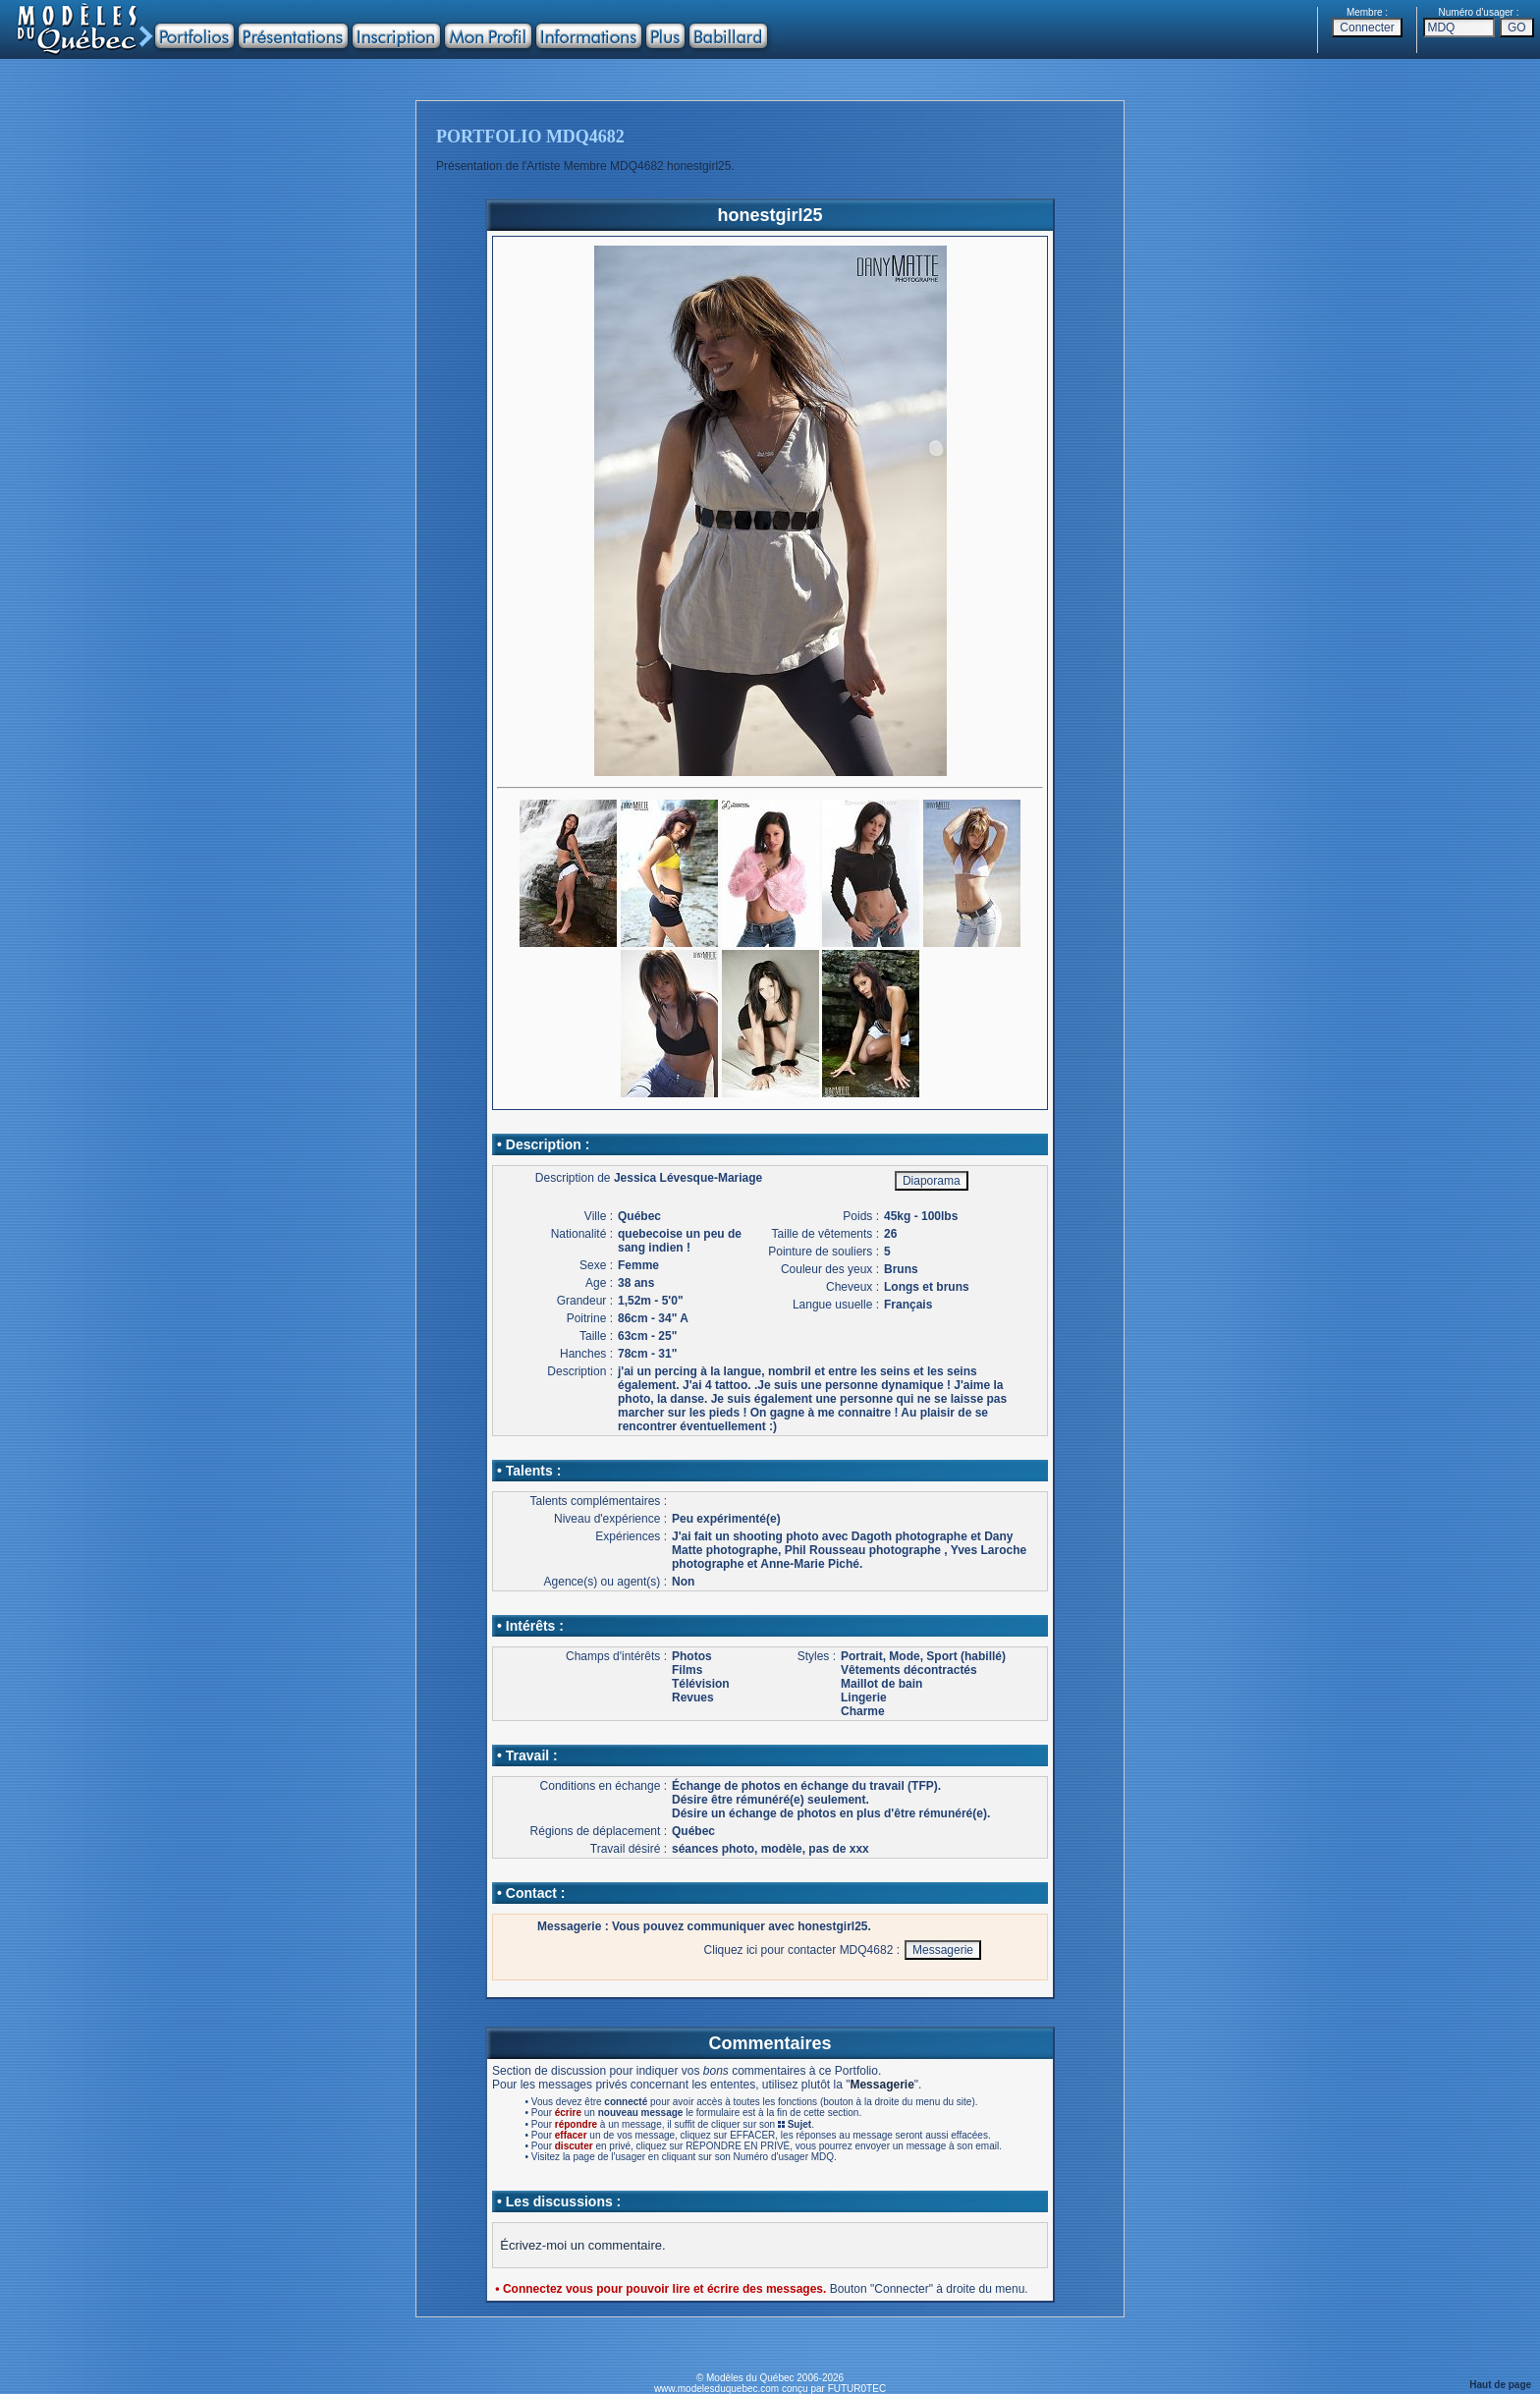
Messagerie (881, 2084)
